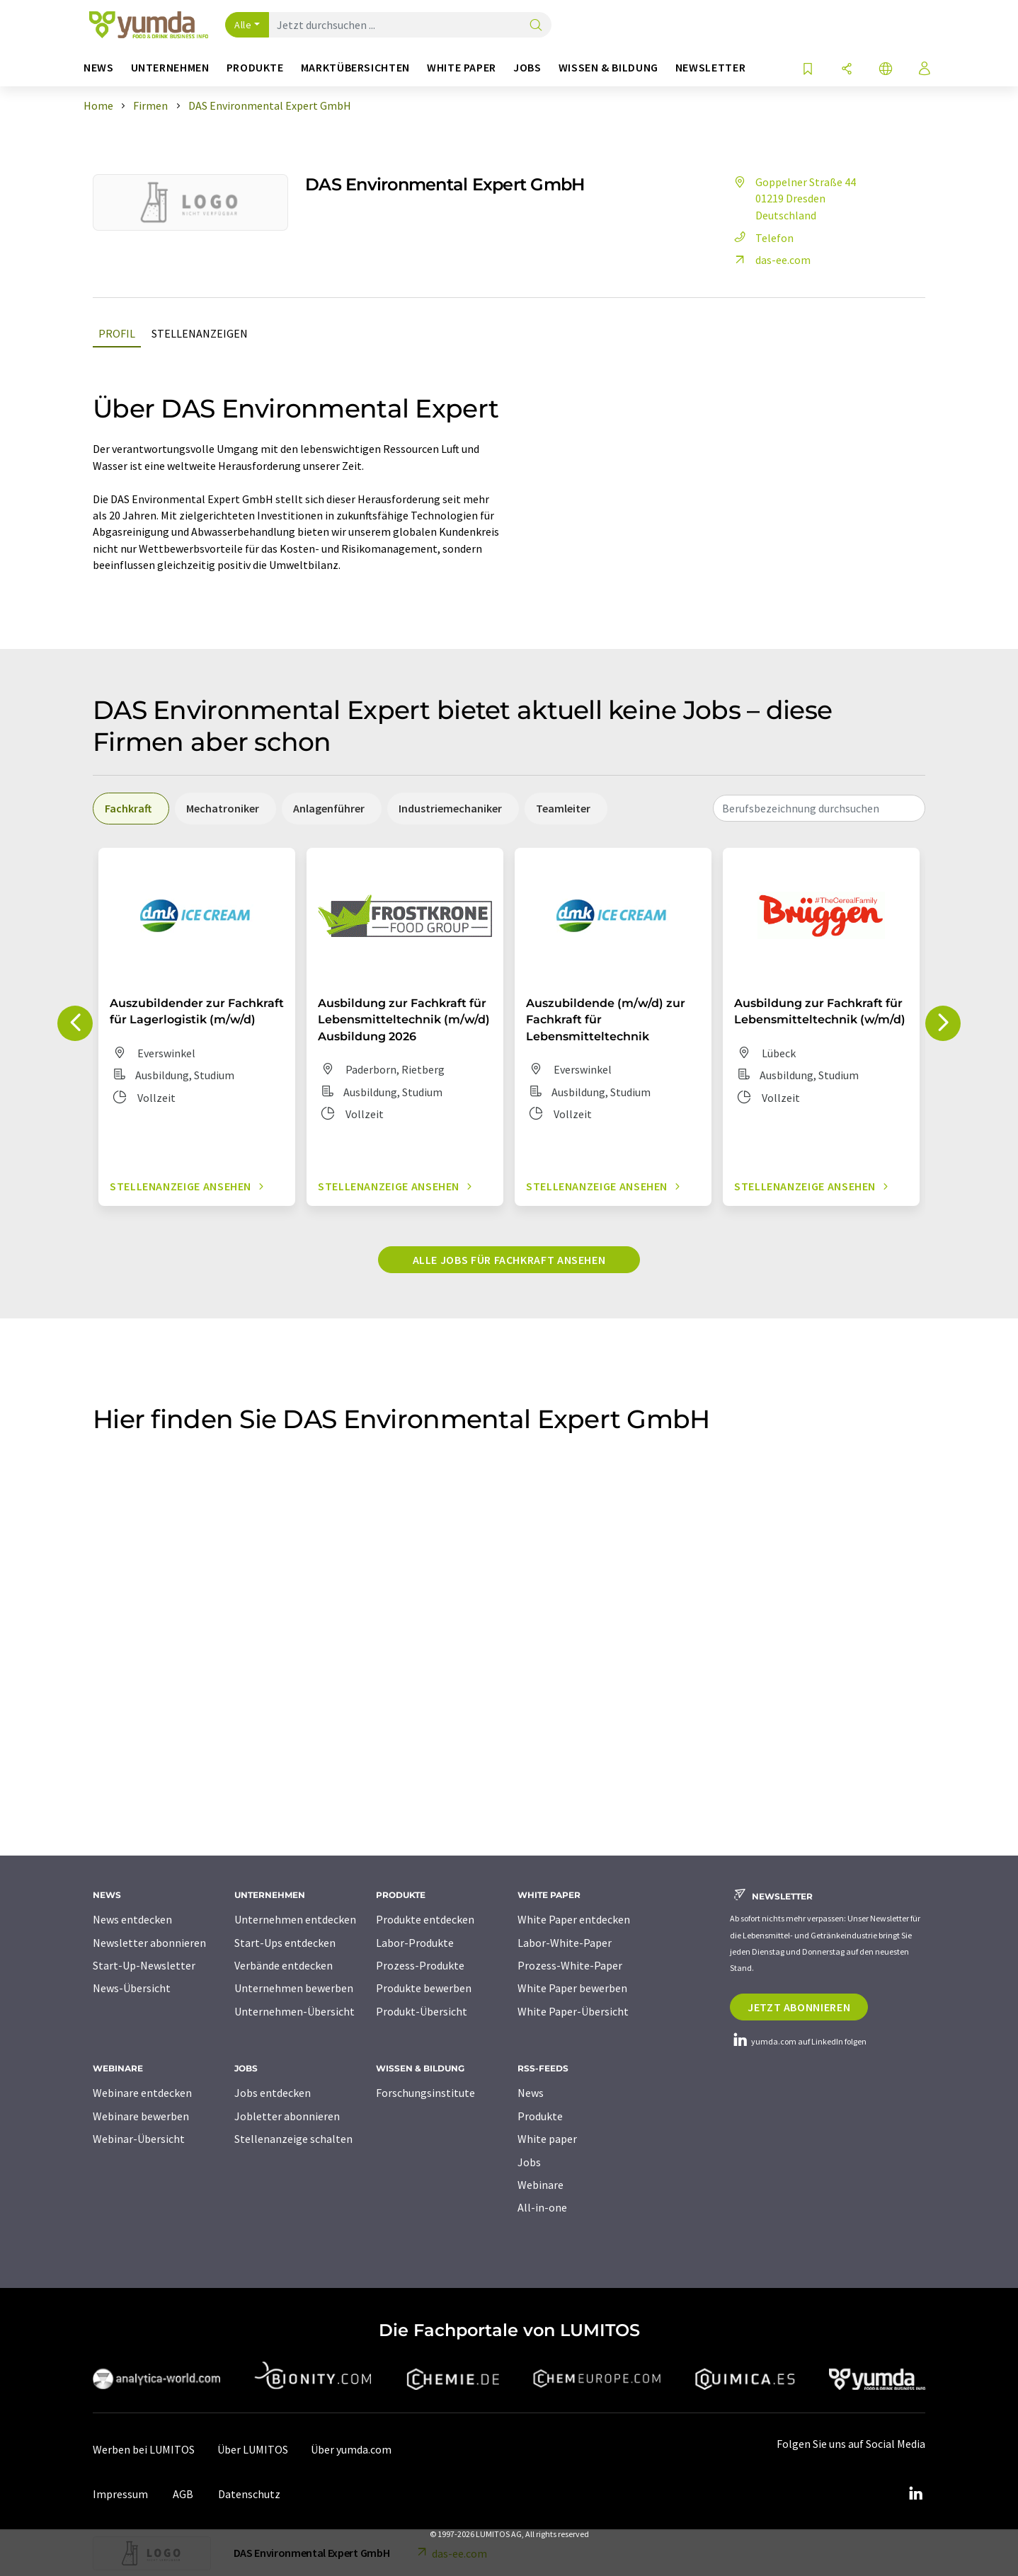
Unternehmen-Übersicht (294, 2011)
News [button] (99, 67)
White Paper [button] (461, 67)
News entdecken (132, 1919)
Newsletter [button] (710, 67)
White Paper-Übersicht (573, 2011)
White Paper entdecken (573, 1919)
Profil (116, 333)
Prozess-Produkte (420, 1965)
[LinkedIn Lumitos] (915, 2494)
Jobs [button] (527, 67)
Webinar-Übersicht (139, 2139)
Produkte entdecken (425, 1919)
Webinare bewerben (141, 2116)
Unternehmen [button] (170, 67)
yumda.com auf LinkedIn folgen (798, 2041)
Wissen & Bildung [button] (608, 67)
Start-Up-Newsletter (144, 1965)
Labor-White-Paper (564, 1943)
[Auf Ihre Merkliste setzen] (808, 70)
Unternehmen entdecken (295, 1919)
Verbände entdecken (283, 1965)
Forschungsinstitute (425, 2093)
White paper (547, 2139)
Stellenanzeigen (199, 333)
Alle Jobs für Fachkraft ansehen (509, 1260)
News (530, 2093)
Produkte (540, 2116)
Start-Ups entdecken (285, 1943)
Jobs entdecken (272, 2093)
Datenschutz (249, 2494)
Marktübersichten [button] (355, 67)
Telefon (762, 238)
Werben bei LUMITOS (144, 2449)
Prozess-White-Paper (569, 1965)
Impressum (120, 2494)
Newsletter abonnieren (149, 1943)
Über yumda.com (351, 2449)
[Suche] (536, 26)
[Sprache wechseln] (886, 70)
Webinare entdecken (142, 2093)
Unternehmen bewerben (293, 1988)
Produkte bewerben (423, 1988)
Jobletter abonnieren (287, 2116)
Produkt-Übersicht (421, 2011)
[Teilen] (847, 70)
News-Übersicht (132, 1988)
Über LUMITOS (252, 2449)
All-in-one (542, 2207)
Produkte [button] (255, 67)
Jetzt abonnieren (799, 2007)
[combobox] (819, 808)
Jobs (529, 2162)
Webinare (540, 2185)
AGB (183, 2494)
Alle (242, 24)
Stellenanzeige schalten (293, 2139)
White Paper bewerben (572, 1988)
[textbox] (819, 808)
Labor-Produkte (415, 1943)
